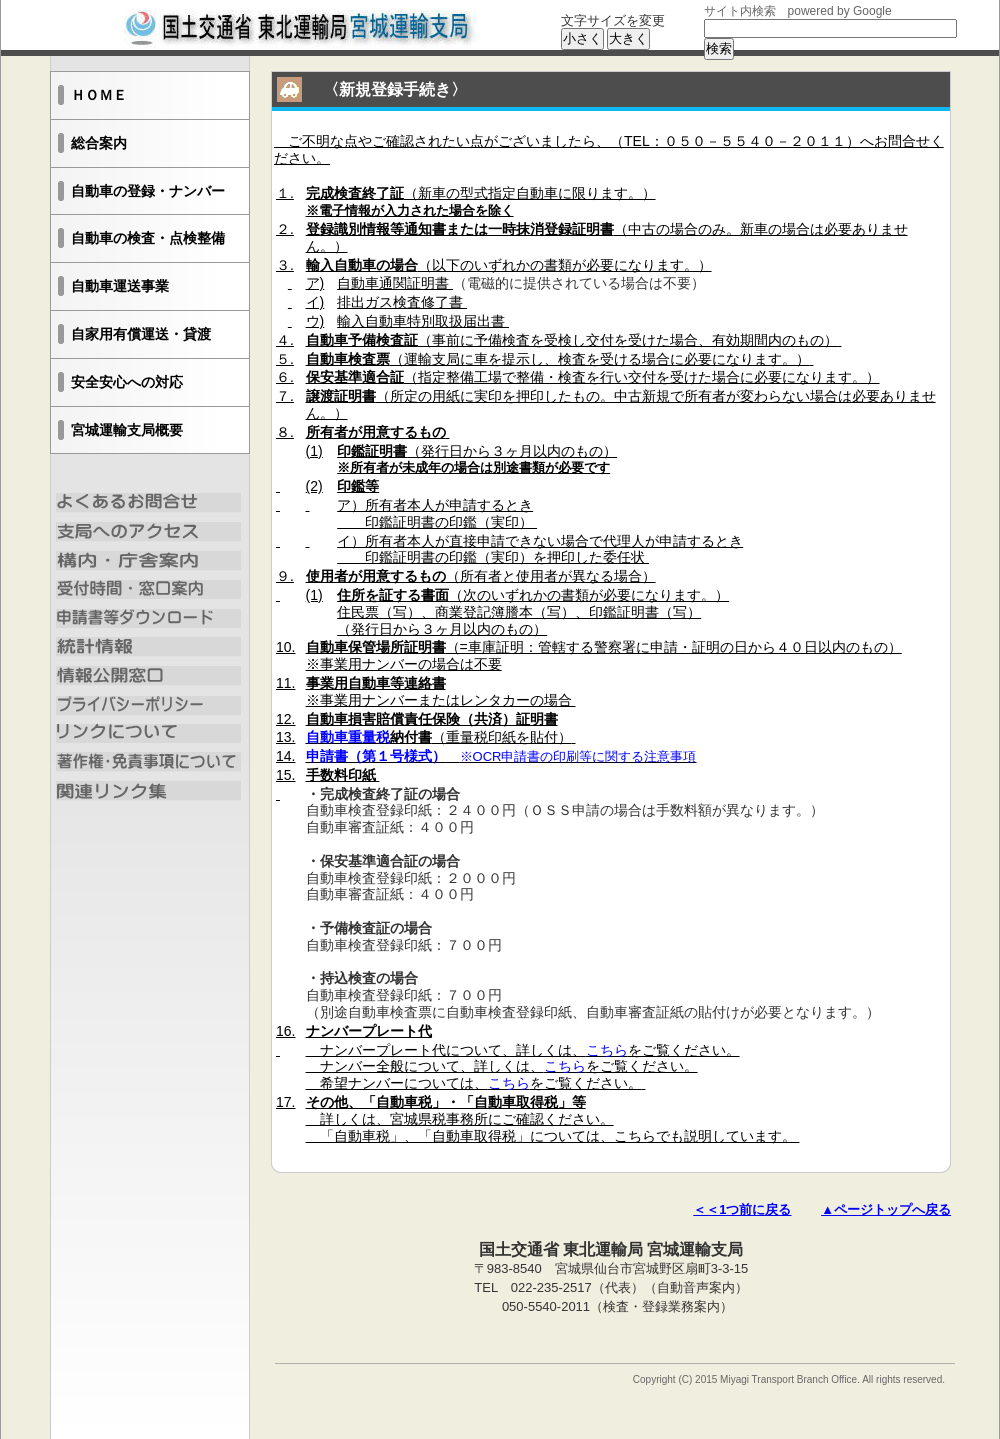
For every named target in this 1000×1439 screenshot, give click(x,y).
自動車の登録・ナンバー (148, 191)
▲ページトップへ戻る (886, 1209)
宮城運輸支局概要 (127, 430)
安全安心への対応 (127, 382)
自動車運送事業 (120, 286)
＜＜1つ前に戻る (742, 1209)
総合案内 (99, 143)
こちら (607, 1050)
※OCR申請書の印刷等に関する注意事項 (578, 756)
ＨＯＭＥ (99, 95)
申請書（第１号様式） (376, 756)
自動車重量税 (348, 737)
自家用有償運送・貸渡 (141, 334)
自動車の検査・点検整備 (148, 238)
